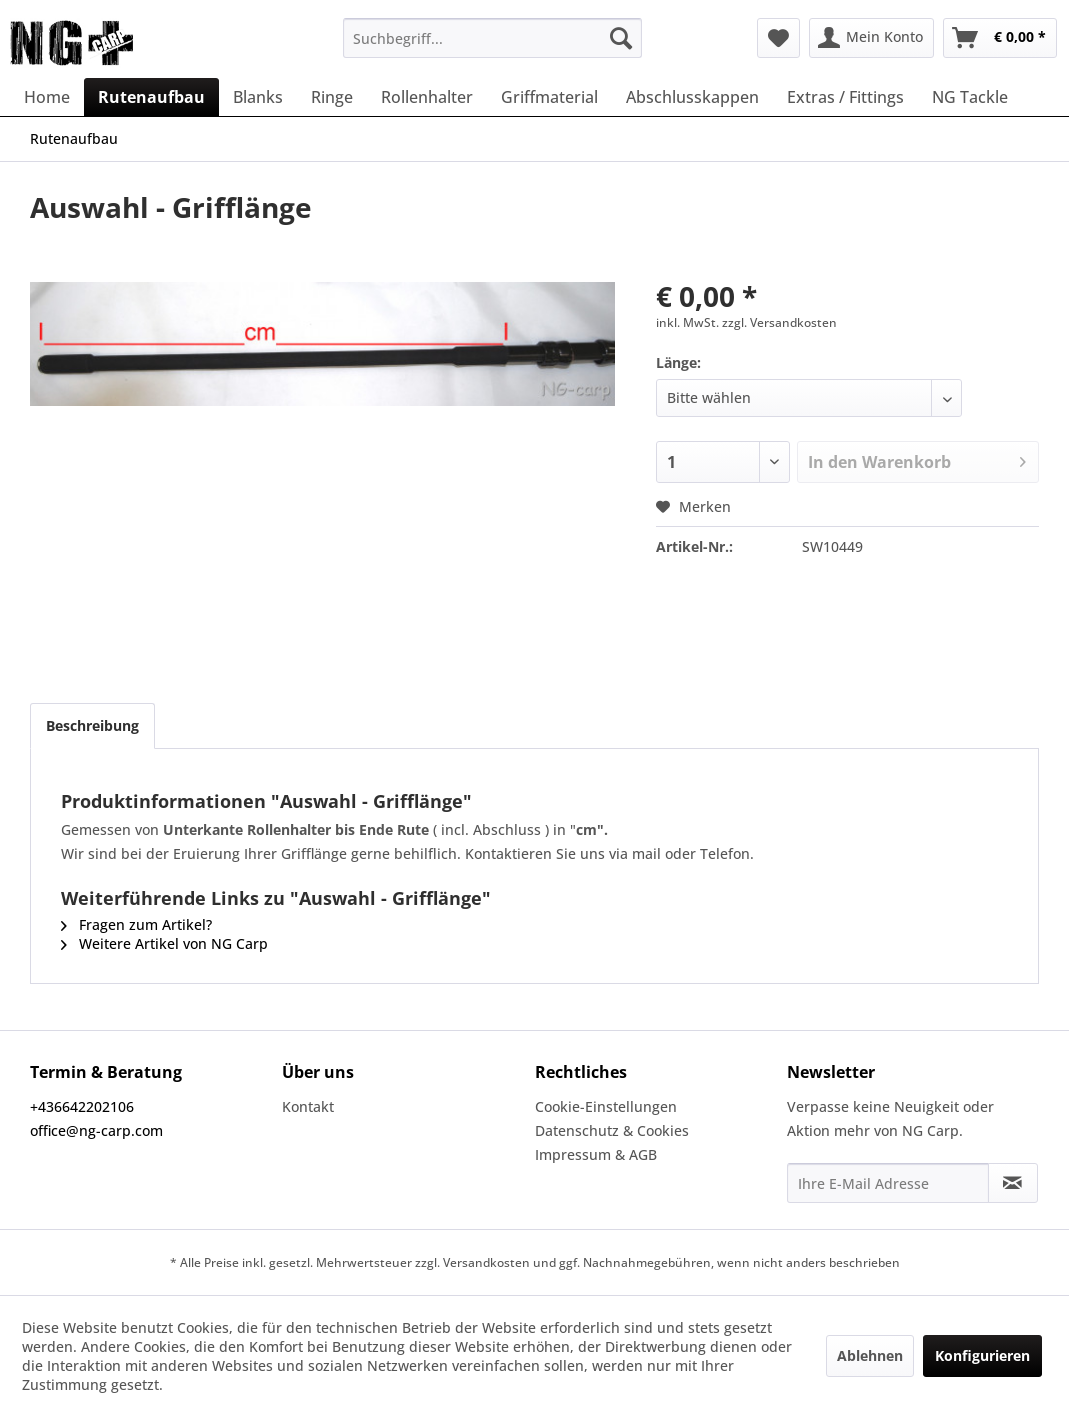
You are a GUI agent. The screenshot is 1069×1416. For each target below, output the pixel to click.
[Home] (47, 97)
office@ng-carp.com (96, 1130)
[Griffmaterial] (549, 97)
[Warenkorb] (1000, 38)
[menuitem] (492, 38)
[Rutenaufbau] (151, 97)
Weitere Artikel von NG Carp (164, 943)
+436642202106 (82, 1106)
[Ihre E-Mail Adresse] (888, 1183)
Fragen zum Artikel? (136, 924)
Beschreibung (92, 725)
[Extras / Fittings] (845, 97)
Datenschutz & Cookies (612, 1130)
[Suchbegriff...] (492, 38)
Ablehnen (870, 1355)
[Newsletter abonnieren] (1013, 1183)
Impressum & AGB (596, 1154)
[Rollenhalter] (427, 97)
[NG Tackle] (970, 97)
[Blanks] (258, 97)
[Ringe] (332, 97)
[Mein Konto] (871, 38)
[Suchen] (621, 38)
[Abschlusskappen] (692, 97)
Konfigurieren (982, 1355)
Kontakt (308, 1106)
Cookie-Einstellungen (606, 1106)
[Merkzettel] (778, 38)
